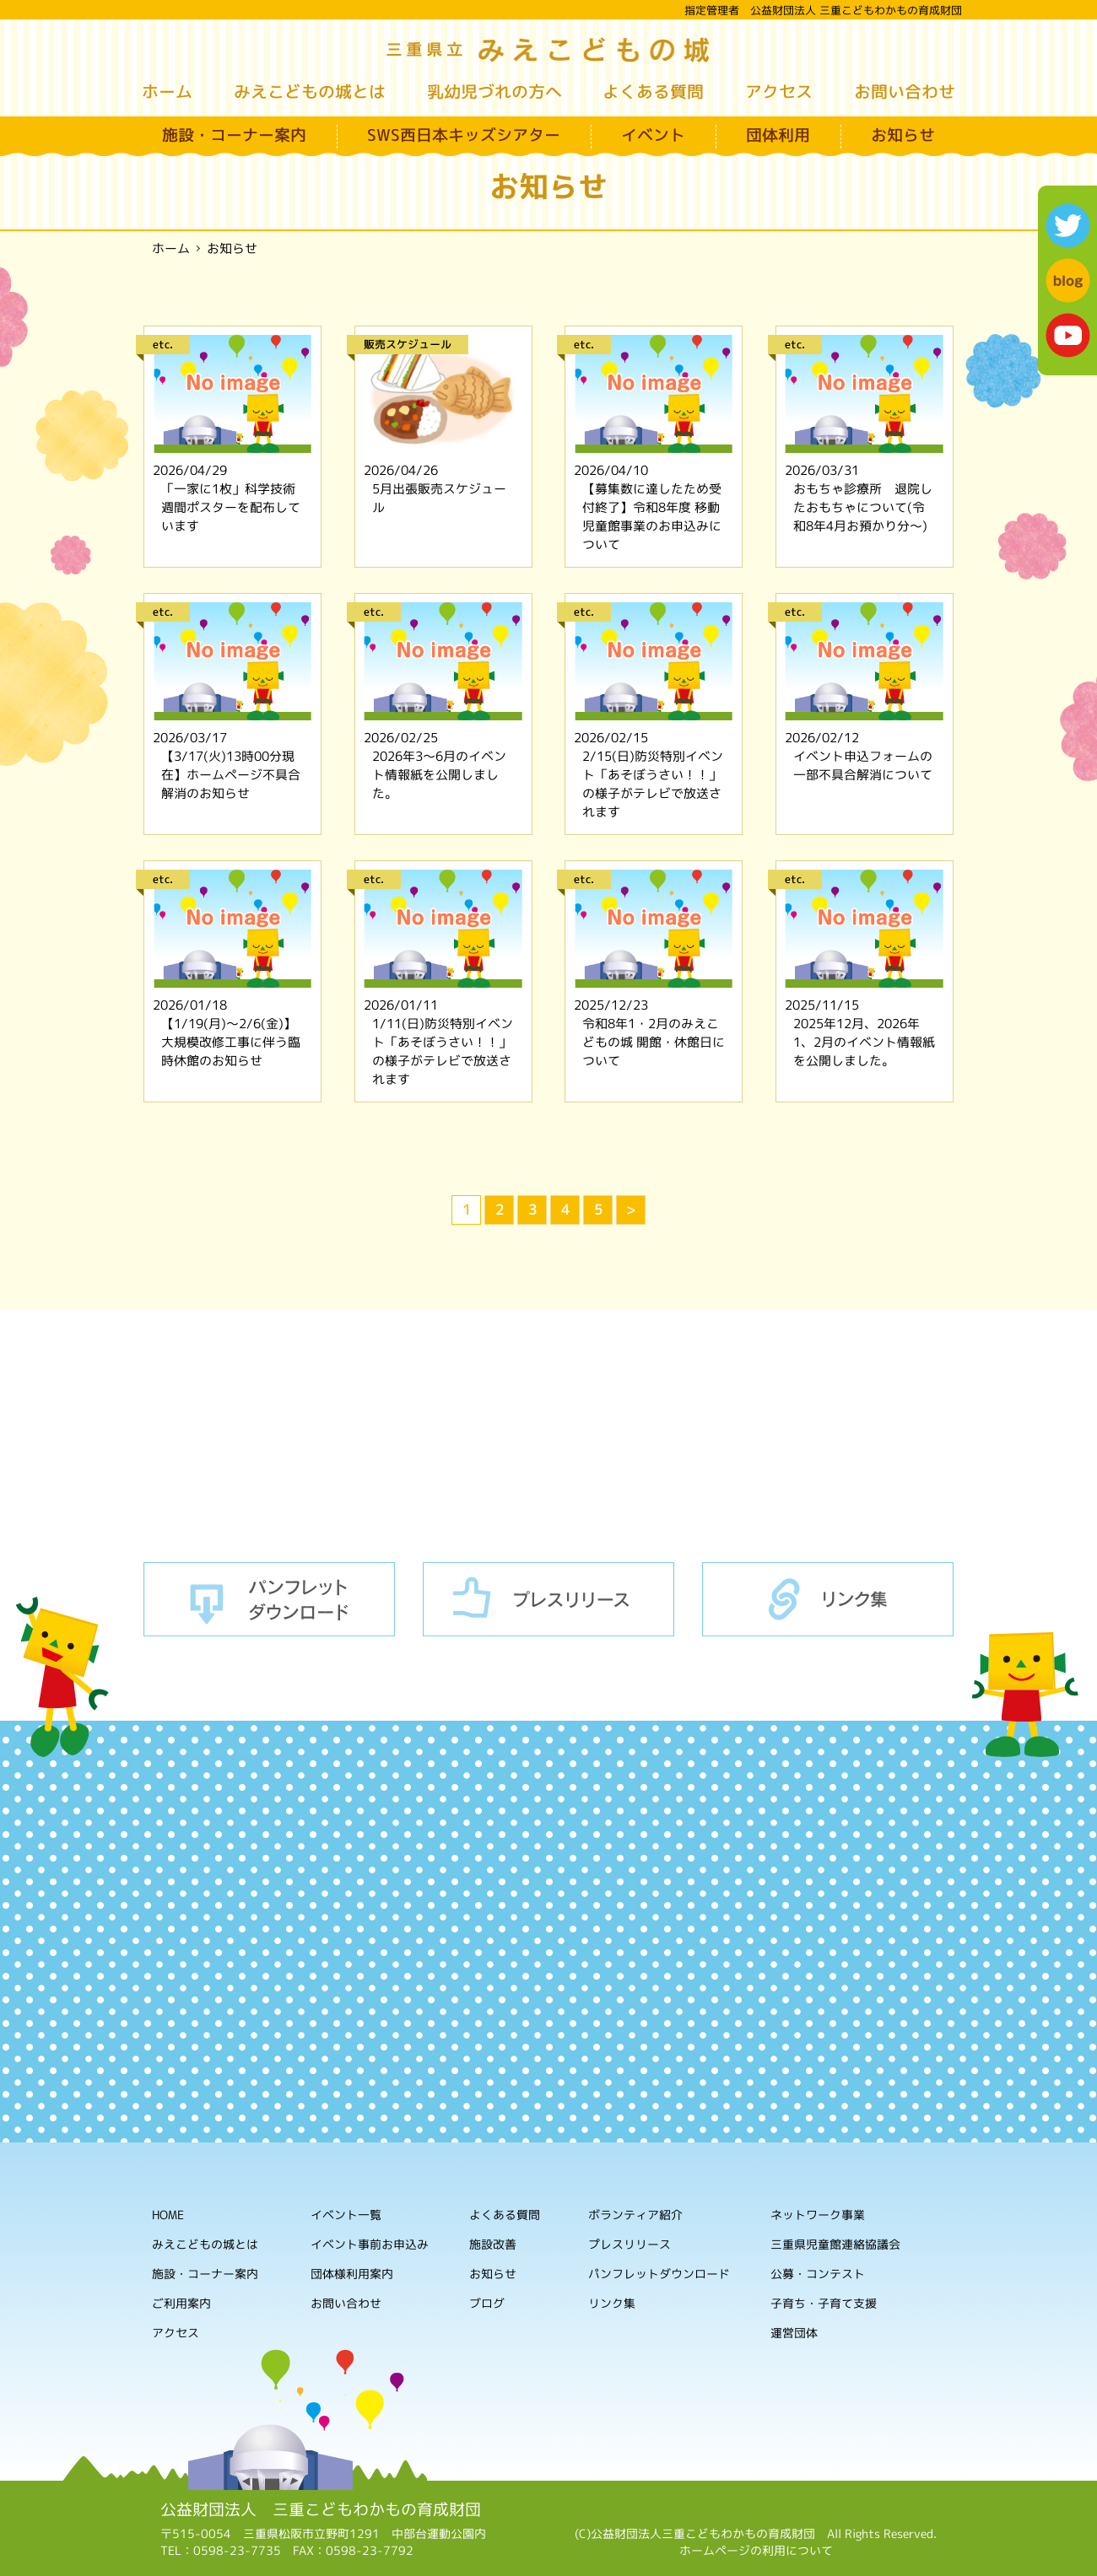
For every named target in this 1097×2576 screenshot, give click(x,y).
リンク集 (828, 1599)
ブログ (487, 2303)
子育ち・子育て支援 (823, 2304)
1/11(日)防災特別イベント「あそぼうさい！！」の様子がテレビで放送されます (442, 1051)
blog (1068, 280)
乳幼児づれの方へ (494, 91)
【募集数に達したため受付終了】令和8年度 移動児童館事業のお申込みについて (651, 516)
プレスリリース (548, 1599)
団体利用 (778, 135)
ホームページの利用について (756, 2550)
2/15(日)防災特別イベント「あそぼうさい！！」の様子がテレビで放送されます (652, 784)
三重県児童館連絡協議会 (835, 2245)
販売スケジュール (407, 344)
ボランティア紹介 (635, 2215)
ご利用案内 (181, 2303)
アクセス (779, 91)
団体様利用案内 (352, 2274)
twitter (1068, 225)
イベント (653, 135)
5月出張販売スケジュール (439, 498)
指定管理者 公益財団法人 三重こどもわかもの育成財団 (823, 10)
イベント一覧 (346, 2215)
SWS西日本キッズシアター (463, 135)
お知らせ (903, 135)
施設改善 (492, 2244)
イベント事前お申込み (370, 2244)
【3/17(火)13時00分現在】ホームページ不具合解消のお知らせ (230, 774)
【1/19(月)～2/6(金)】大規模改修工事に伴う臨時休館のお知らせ (230, 1042)
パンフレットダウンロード (269, 1599)
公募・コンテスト (817, 2274)
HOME (168, 2215)
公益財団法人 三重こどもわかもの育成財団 (320, 2509)
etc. (163, 344)
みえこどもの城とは (310, 91)
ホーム (167, 91)
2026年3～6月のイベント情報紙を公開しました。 (439, 774)
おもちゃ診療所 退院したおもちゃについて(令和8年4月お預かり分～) (862, 507)
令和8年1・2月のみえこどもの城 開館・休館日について (653, 1042)
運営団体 (794, 2333)
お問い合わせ (904, 91)
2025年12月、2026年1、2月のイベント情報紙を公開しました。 (864, 1042)
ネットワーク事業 (817, 2215)
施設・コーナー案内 (234, 135)
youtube (1068, 335)
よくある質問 (653, 91)
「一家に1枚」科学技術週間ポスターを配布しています (230, 507)
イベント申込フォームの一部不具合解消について (862, 765)
